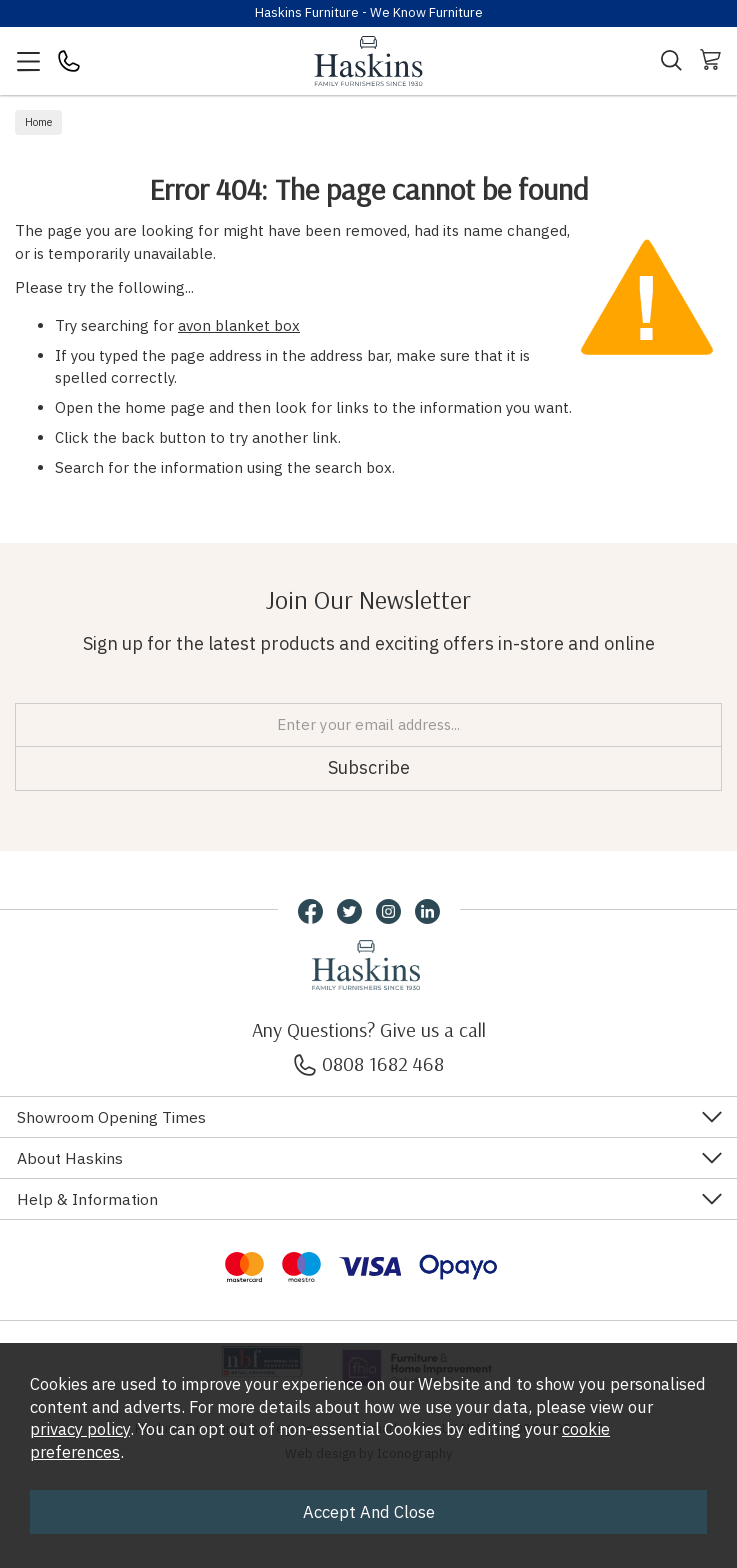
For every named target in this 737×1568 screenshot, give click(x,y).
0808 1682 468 (369, 1063)
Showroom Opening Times (111, 1117)
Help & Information (87, 1199)
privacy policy (80, 1429)
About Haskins (70, 1158)
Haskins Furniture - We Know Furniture (369, 12)
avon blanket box (239, 325)
